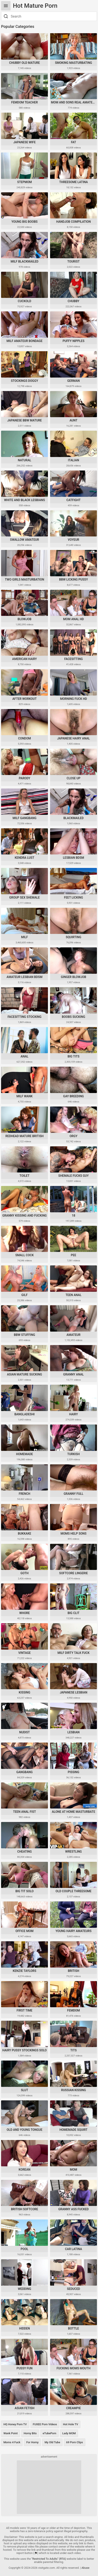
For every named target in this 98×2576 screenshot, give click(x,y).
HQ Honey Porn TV (15, 2424)
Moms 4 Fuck (11, 2442)
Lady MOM (69, 2433)
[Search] (5, 16)
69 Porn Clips (74, 2442)
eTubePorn (49, 2433)
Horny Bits (30, 2433)
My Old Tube (52, 2442)
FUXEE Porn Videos (45, 2424)
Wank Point (10, 2433)
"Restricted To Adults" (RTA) (49, 2558)
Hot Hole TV (70, 2424)
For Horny (32, 2442)
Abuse (85, 2567)
